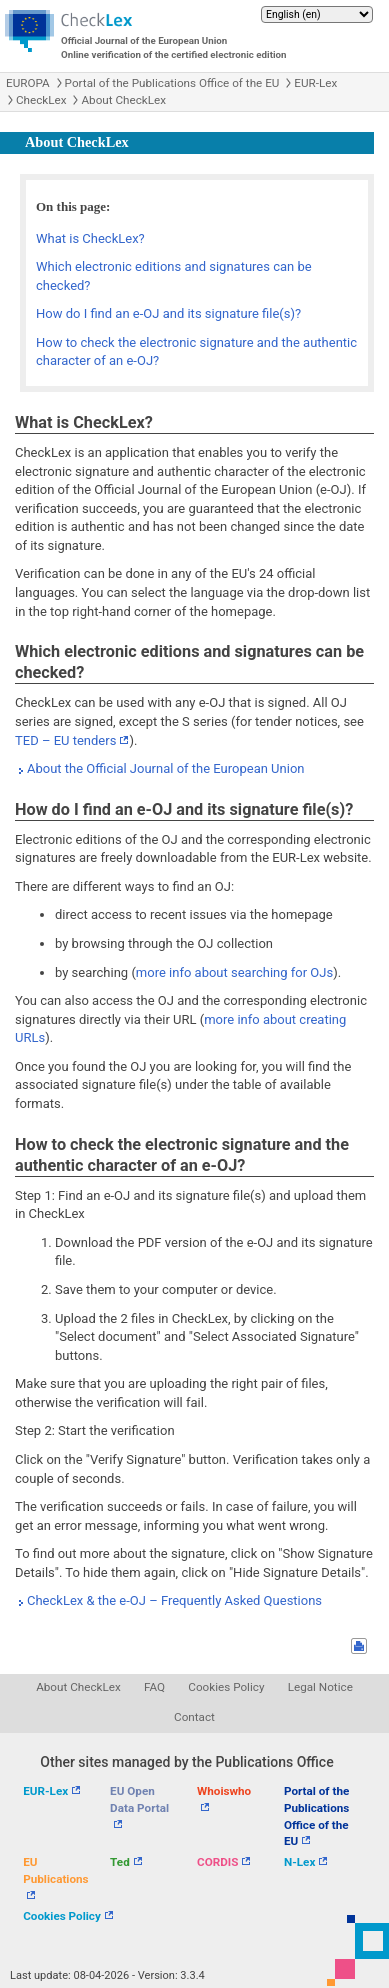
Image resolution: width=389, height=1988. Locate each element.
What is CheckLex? (90, 238)
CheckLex (41, 100)
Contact (194, 1717)
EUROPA (28, 83)
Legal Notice (320, 1687)
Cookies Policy (226, 1687)
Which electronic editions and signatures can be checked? (174, 276)
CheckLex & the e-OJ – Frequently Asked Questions (174, 1600)
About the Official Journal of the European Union (166, 768)
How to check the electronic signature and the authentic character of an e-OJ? (196, 352)
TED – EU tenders (65, 740)
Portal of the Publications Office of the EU (172, 83)
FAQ (154, 1687)
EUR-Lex (315, 83)
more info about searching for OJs (234, 972)
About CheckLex (123, 100)
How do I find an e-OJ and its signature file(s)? (168, 313)
